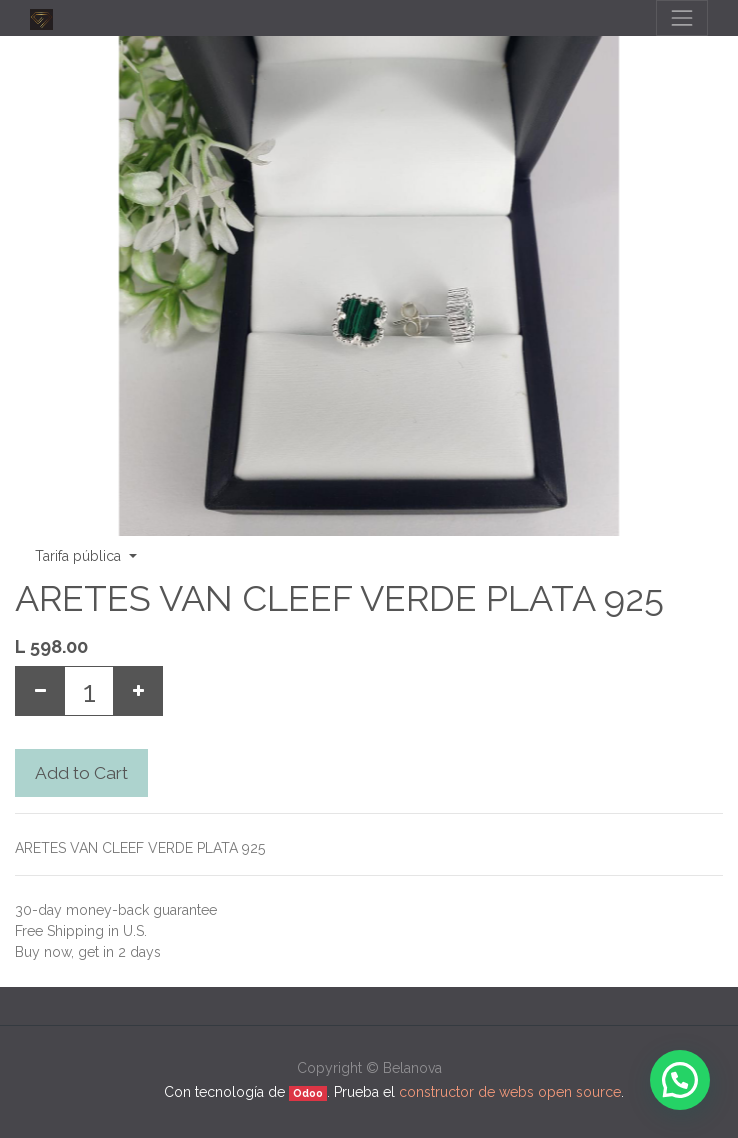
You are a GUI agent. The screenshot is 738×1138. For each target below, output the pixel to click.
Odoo (308, 1093)
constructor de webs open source (510, 1092)
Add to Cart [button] (81, 773)
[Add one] (138, 691)
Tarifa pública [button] (80, 556)
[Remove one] (40, 691)
